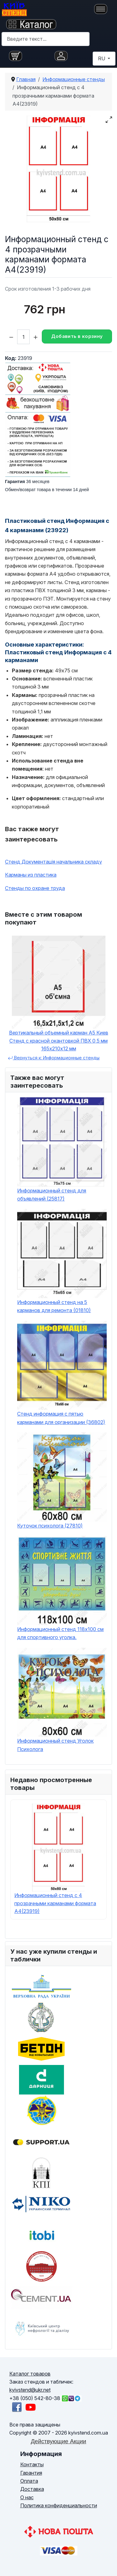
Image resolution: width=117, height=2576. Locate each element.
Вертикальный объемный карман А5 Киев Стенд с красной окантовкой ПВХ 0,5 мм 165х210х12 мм (58, 1041)
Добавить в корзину (77, 336)
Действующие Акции (58, 2441)
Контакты (32, 2464)
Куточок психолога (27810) (50, 1526)
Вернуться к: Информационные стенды (54, 1058)
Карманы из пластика (30, 875)
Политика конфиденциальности (58, 2505)
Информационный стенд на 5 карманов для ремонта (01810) (54, 1306)
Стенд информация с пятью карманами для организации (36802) (61, 1418)
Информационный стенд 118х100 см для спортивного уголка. (60, 1633)
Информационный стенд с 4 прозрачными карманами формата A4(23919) (55, 1903)
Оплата (29, 2481)
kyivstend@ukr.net (30, 2390)
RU (102, 58)
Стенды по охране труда (35, 888)
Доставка (32, 2489)
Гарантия (31, 2473)
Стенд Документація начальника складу (53, 862)
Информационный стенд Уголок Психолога (55, 1745)
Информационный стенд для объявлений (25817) (51, 1194)
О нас (27, 2497)
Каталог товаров (30, 2374)
